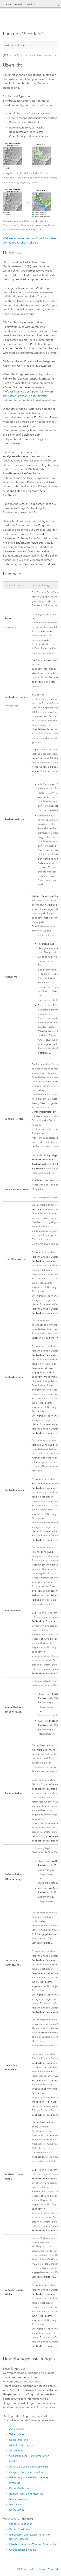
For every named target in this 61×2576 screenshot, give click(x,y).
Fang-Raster (16, 2504)
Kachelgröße (17, 2509)
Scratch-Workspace (20, 2499)
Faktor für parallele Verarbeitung (28, 2477)
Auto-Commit (17, 2428)
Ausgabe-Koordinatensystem (26, 2472)
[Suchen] (57, 4)
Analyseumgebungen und (29, 2407)
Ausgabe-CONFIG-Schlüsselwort (28, 2466)
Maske (13, 2461)
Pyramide (14, 2482)
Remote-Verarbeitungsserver (26, 2493)
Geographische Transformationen (29, 2455)
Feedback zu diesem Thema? (39, 2569)
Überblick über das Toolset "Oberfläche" (33, 2544)
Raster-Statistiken (19, 2488)
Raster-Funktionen (20, 2529)
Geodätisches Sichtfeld (22, 2549)
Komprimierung (18, 2439)
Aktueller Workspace (21, 2445)
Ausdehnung (16, 2450)
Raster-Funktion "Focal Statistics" (28, 395)
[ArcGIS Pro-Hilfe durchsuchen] (27, 4)
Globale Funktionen (20, 2523)
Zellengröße (16, 2434)
